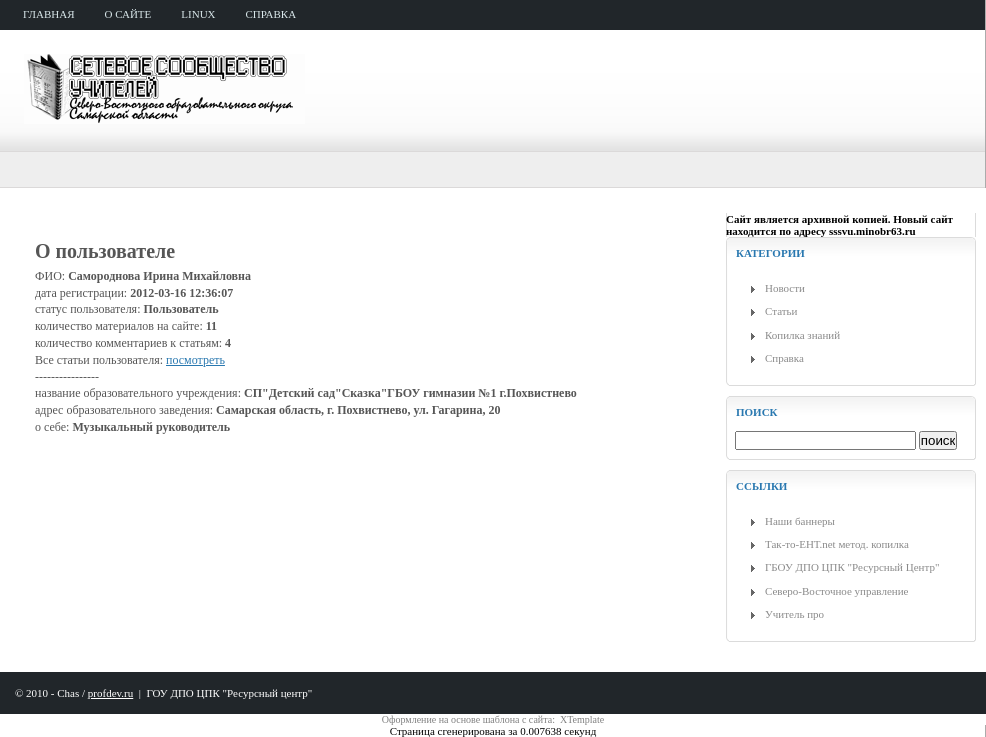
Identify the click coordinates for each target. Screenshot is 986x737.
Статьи (781, 311)
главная (49, 14)
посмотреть (195, 360)
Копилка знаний (802, 335)
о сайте (128, 14)
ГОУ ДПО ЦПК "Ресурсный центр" (229, 693)
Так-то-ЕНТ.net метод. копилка (837, 544)
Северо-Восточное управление (836, 591)
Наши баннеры (800, 521)
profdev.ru (110, 693)
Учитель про (794, 614)
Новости (785, 288)
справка (271, 14)
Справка (784, 358)
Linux (198, 14)
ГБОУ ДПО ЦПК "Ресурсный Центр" (852, 567)
